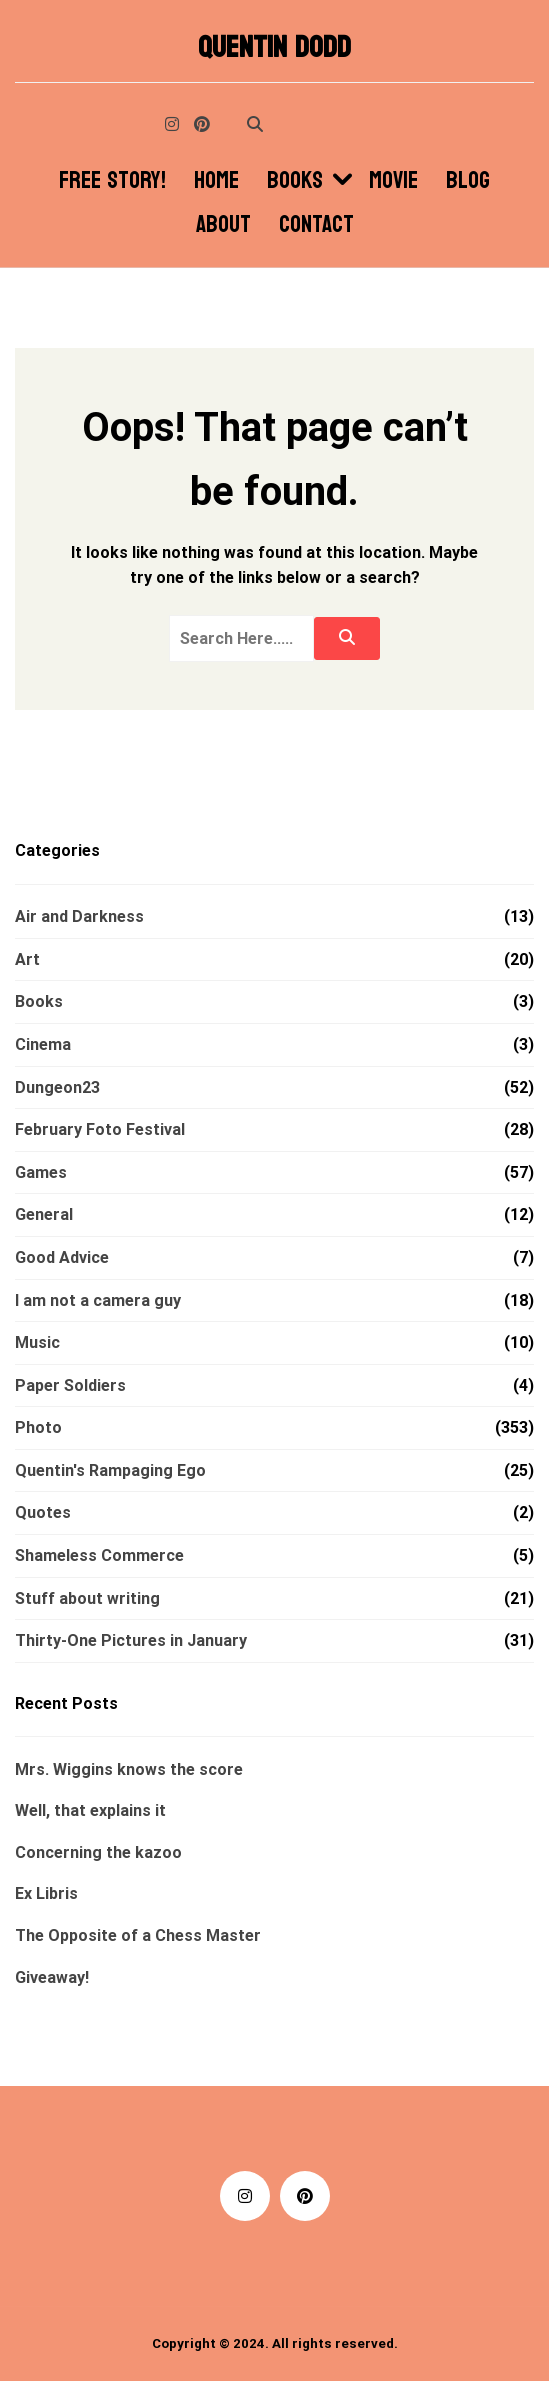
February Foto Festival (100, 1129)
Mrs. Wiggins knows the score (129, 1769)
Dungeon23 (57, 1087)
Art (27, 959)
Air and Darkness (79, 916)
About (223, 225)
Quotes (43, 1512)
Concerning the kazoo (98, 1852)
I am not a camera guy (98, 1300)
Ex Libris (46, 1893)
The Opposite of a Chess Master (138, 1935)
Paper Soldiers (70, 1385)
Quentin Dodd (274, 48)
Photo (38, 1427)
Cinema (43, 1044)
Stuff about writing (87, 1598)
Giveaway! (52, 1977)
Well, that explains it (90, 1810)
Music (37, 1342)
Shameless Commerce (99, 1555)
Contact (316, 225)
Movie (393, 181)
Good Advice (62, 1257)
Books (295, 181)
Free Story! (112, 181)
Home (216, 181)
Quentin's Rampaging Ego (110, 1470)
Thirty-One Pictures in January (131, 1640)
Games (41, 1172)
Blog (468, 181)
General (44, 1214)
